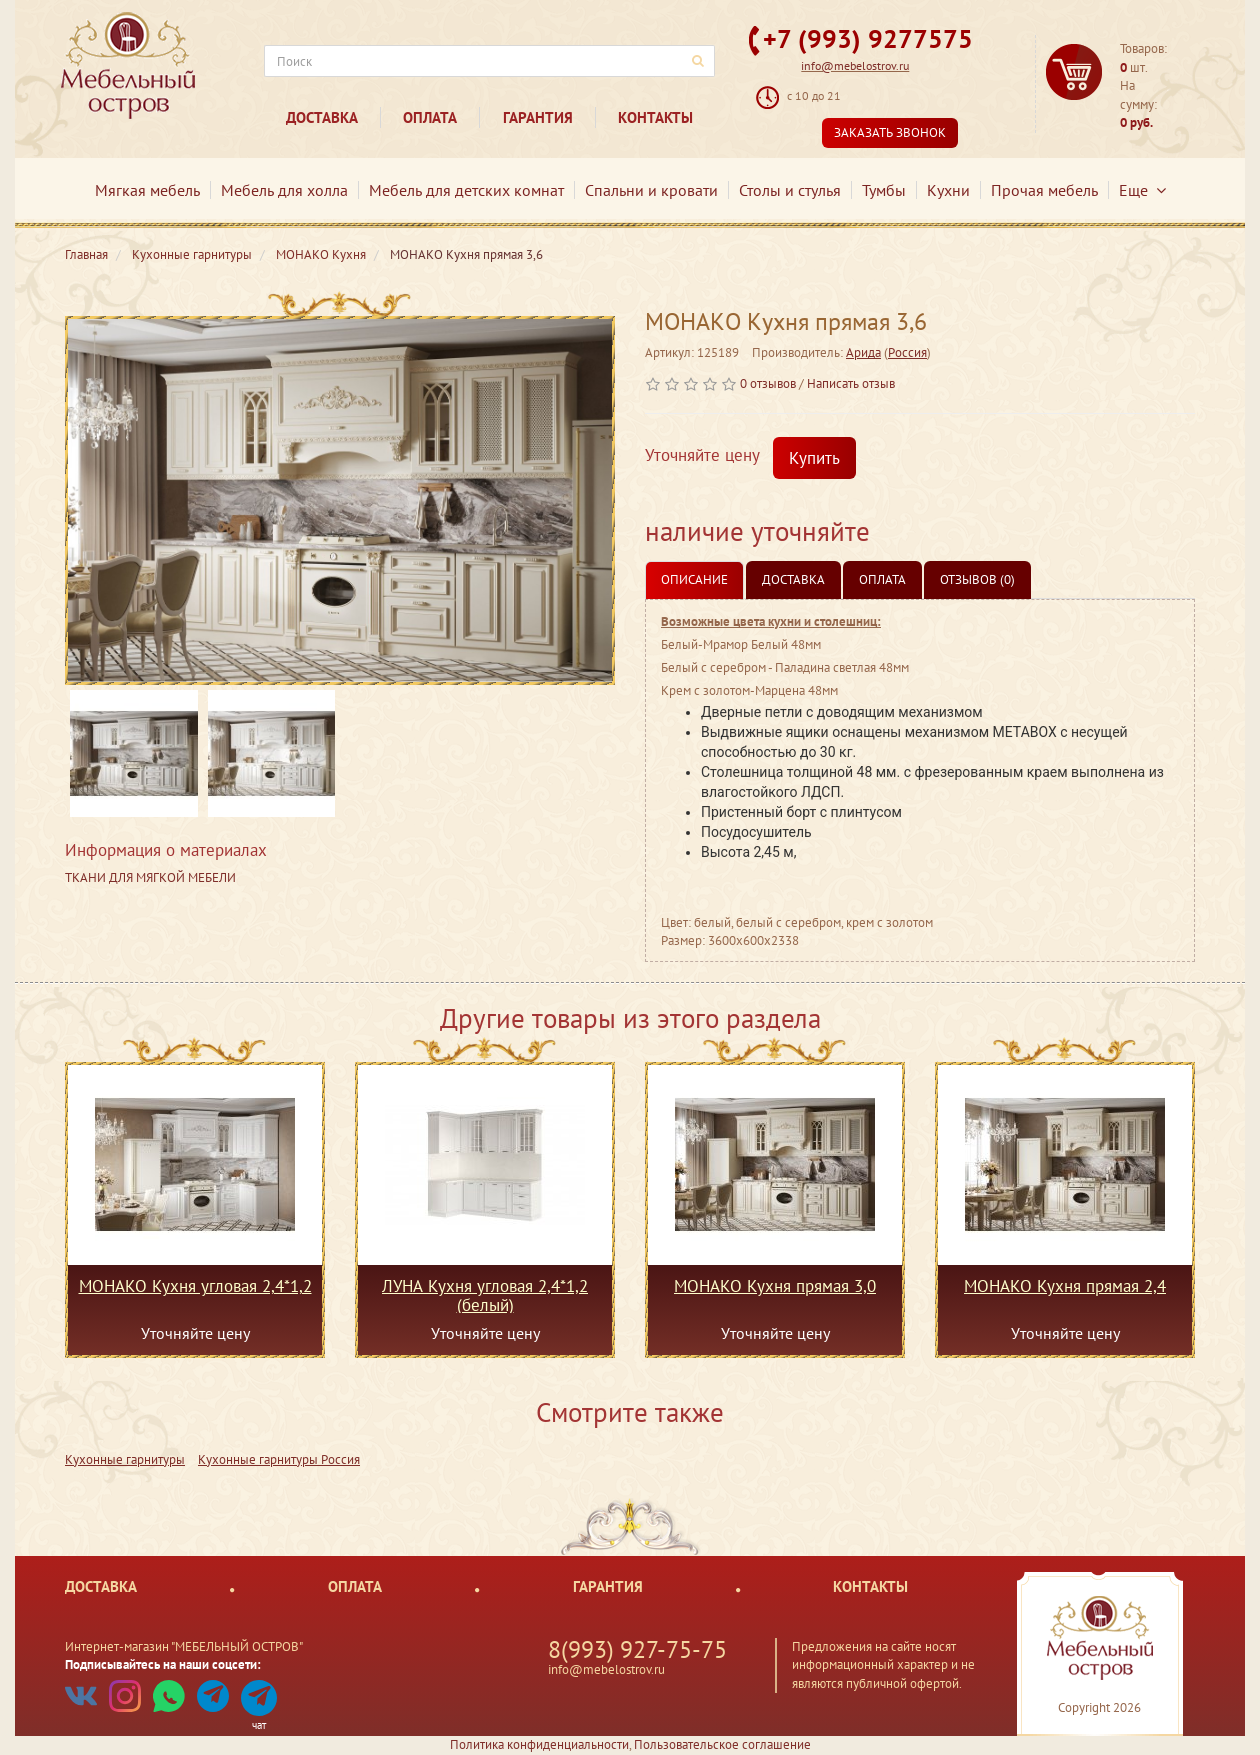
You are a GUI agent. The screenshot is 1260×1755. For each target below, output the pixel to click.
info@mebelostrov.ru (855, 65)
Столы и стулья (790, 190)
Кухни (948, 190)
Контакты (655, 117)
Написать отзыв (851, 383)
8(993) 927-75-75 (637, 1649)
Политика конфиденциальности (539, 1744)
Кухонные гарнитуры (125, 1459)
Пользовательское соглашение (722, 1744)
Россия (907, 352)
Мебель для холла (284, 190)
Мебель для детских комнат (466, 190)
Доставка (322, 117)
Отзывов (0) (977, 579)
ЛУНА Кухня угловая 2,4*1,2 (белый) (485, 1295)
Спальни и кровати (651, 190)
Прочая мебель (1044, 190)
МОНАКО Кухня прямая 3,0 (775, 1287)
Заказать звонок (890, 132)
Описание (694, 579)
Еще (1142, 190)
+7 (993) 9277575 (868, 38)
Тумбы (884, 190)
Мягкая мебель (147, 190)
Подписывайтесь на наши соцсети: (163, 1664)
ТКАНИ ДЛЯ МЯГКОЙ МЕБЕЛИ (150, 877)
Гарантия (538, 117)
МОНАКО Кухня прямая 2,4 (1065, 1287)
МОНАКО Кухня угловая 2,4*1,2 (195, 1287)
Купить (814, 458)
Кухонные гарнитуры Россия (279, 1459)
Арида (863, 352)
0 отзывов (768, 383)
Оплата (430, 117)
